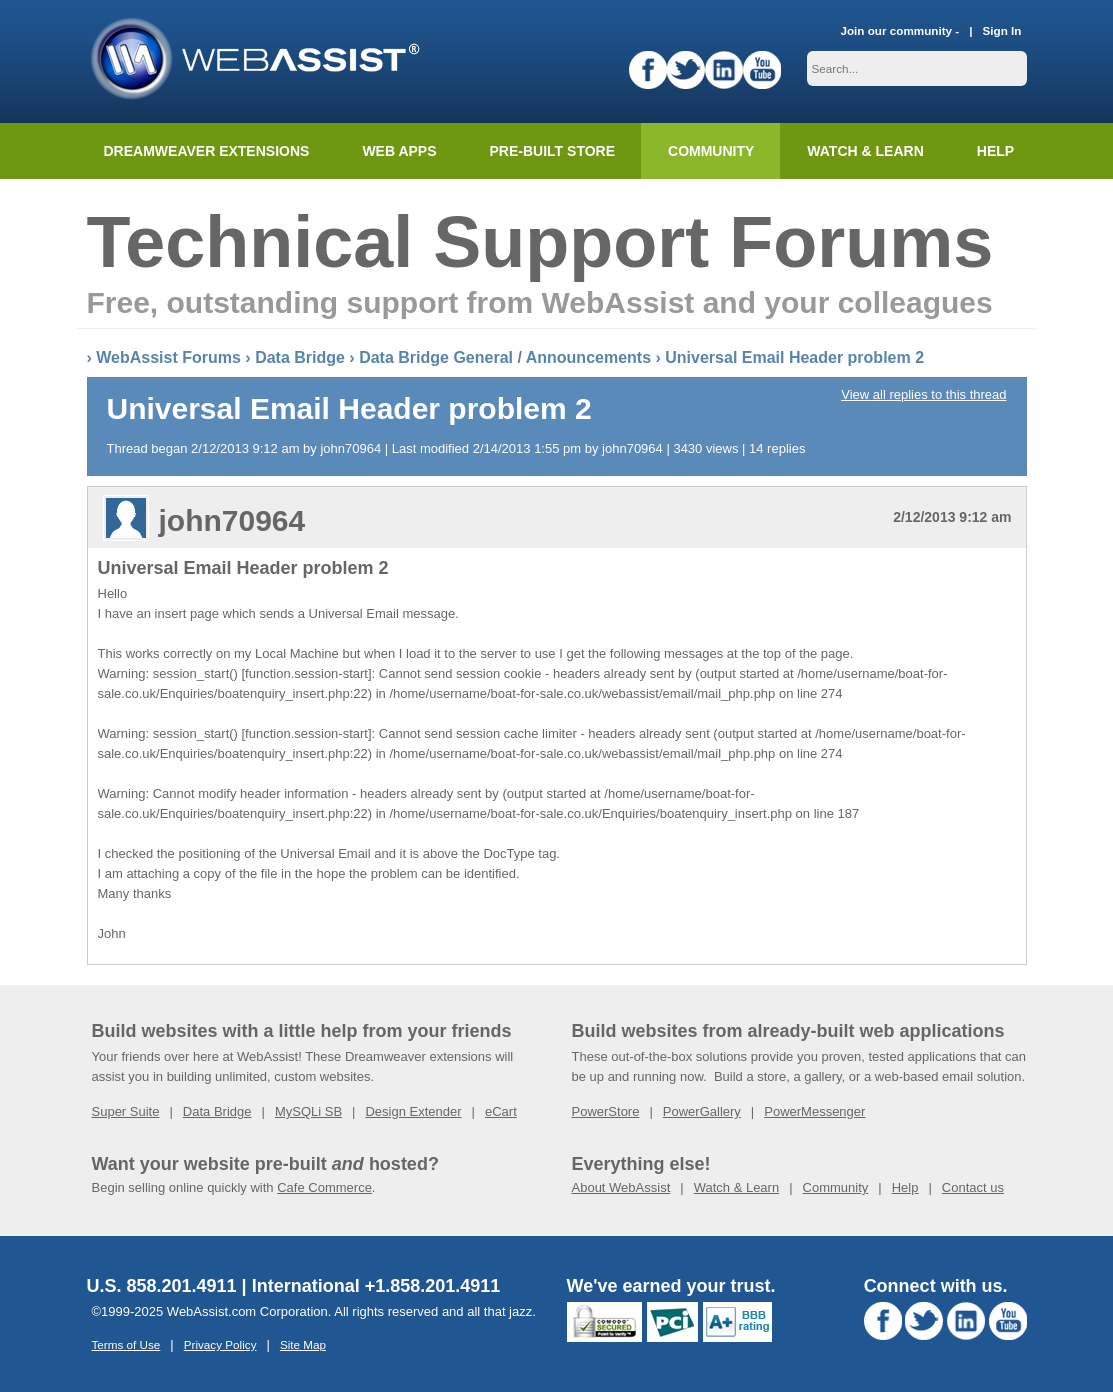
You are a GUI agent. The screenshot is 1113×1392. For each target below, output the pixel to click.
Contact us (973, 1187)
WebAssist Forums (168, 357)
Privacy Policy (220, 1344)
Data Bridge (300, 357)
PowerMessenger (814, 1111)
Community (711, 151)
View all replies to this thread (923, 394)
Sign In (1002, 30)
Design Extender (413, 1111)
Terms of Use (126, 1344)
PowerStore (606, 1111)
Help (905, 1187)
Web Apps (399, 151)
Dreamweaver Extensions (207, 151)
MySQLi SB (308, 1111)
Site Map (303, 1344)
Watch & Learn (865, 151)
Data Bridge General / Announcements (505, 357)
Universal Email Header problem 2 (794, 357)
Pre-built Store (553, 151)
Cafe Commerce (324, 1187)
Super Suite (126, 1111)
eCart (501, 1111)
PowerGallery (702, 1111)
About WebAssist (621, 1187)
